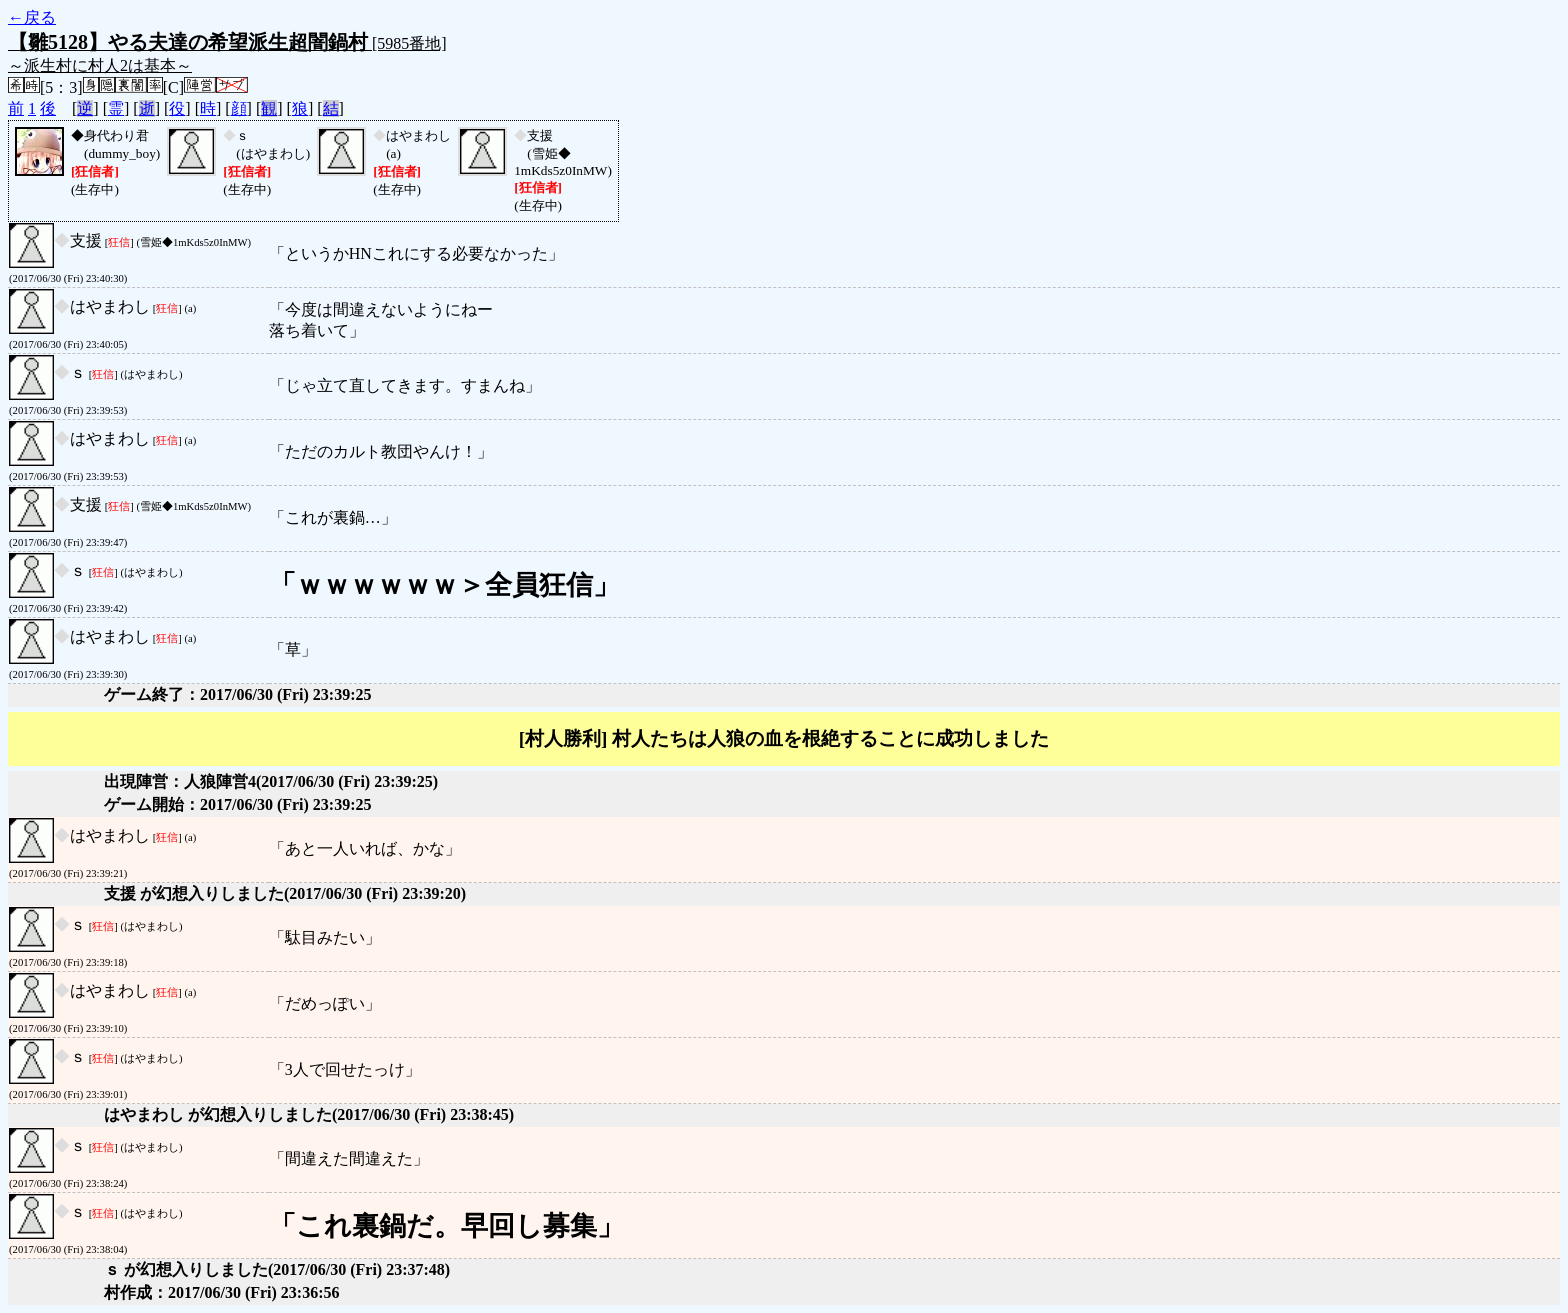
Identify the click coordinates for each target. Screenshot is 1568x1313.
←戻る (32, 17)
